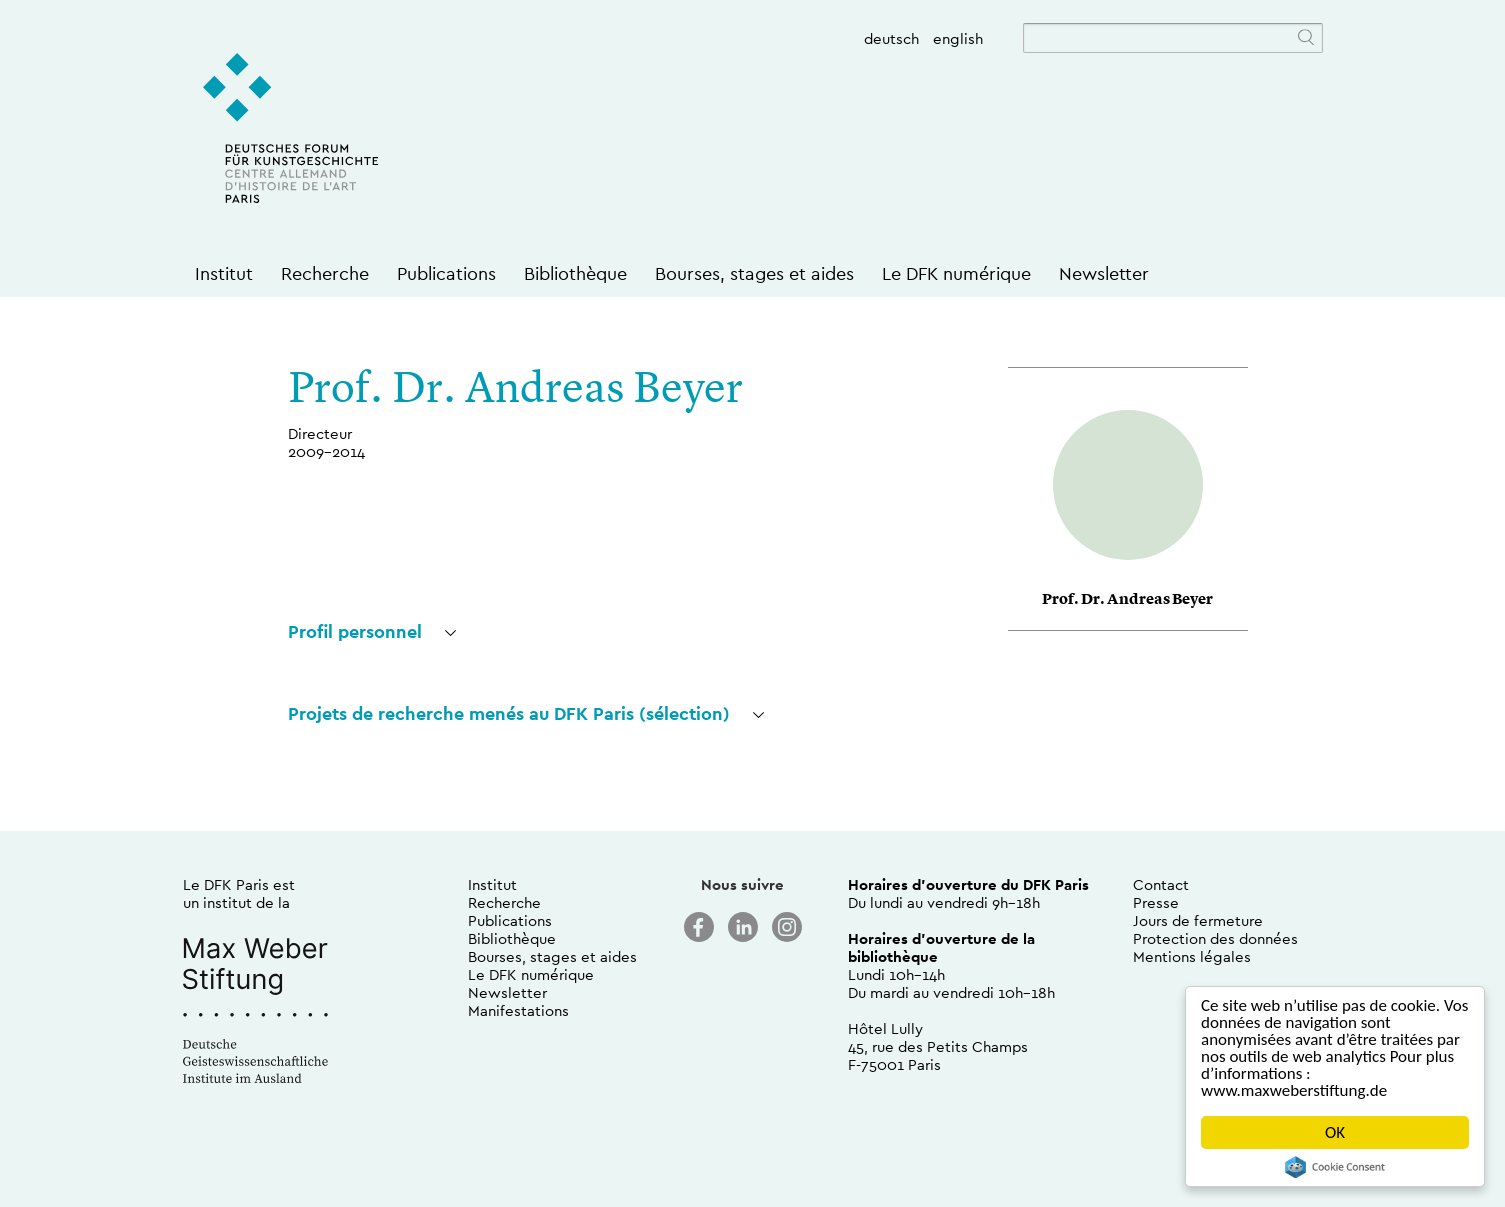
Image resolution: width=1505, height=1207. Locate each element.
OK (1335, 1132)
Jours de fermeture (1198, 920)
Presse (1156, 902)
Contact (1161, 884)
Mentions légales (1192, 956)
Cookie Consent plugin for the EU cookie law (1335, 1167)
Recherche (325, 273)
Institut (224, 273)
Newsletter (1104, 273)
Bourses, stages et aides (754, 273)
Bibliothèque (575, 273)
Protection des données (1215, 938)
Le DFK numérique (956, 273)
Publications (446, 273)
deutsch (891, 38)
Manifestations (518, 1010)
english (958, 38)
